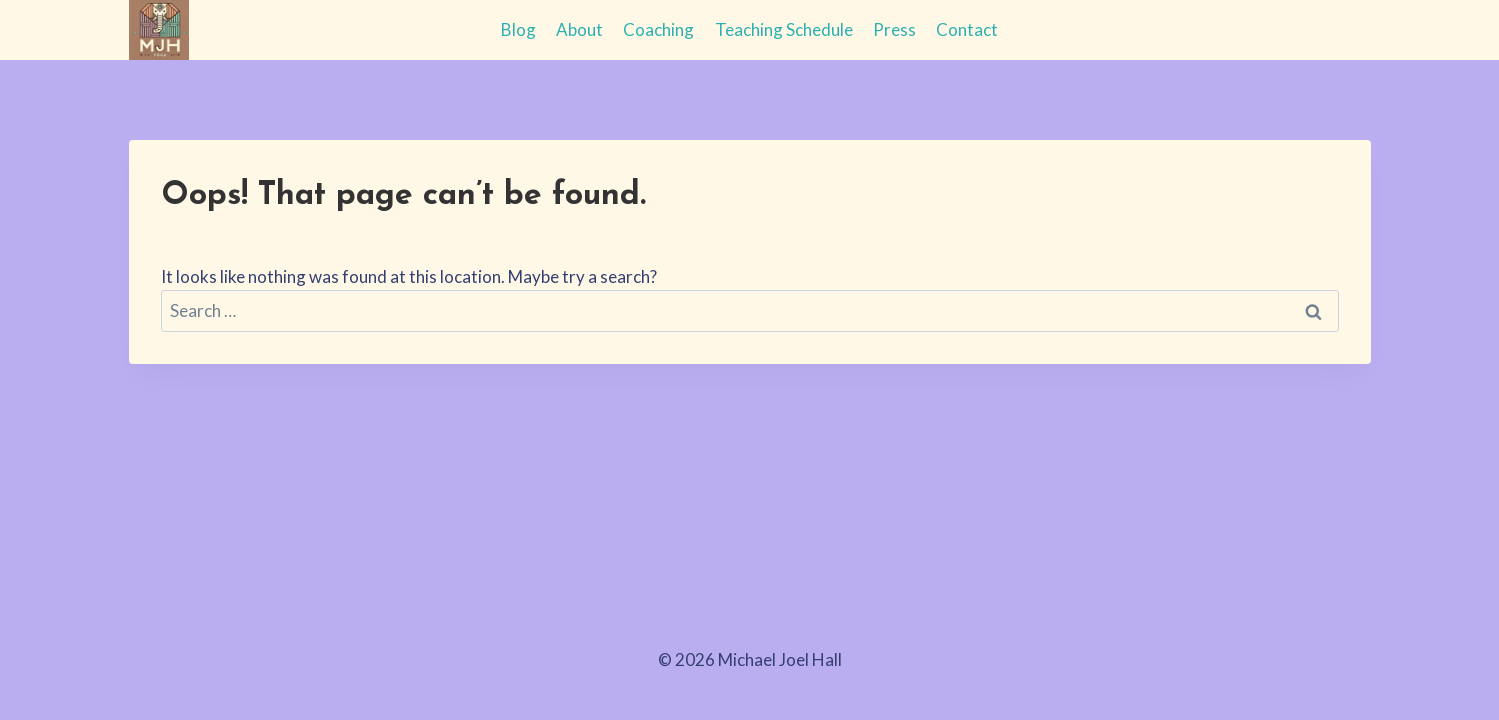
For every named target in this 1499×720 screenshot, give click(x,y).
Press (894, 29)
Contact (967, 29)
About (579, 29)
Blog (518, 29)
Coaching (658, 29)
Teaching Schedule (784, 29)
